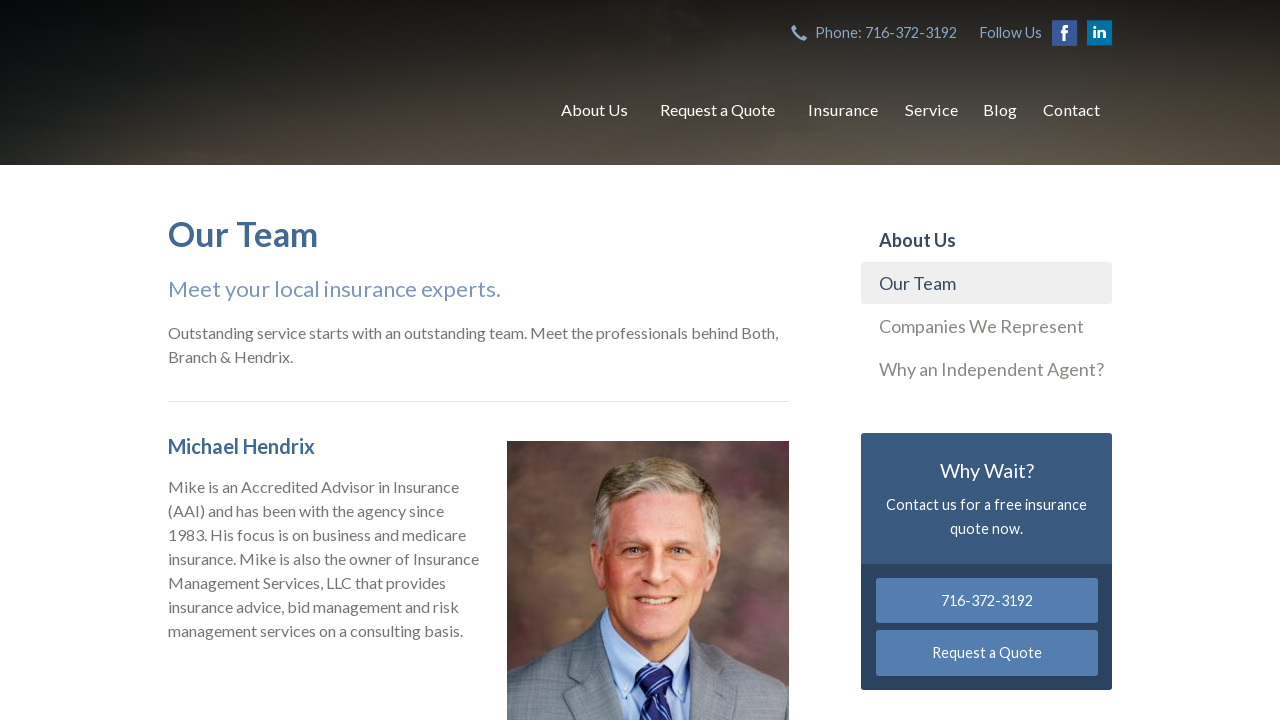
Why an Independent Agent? (991, 369)
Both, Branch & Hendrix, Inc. (343, 110)
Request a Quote (717, 109)
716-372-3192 (987, 600)
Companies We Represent (981, 326)
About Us (594, 109)
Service (931, 109)
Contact (1071, 109)
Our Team (917, 283)
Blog (1000, 109)
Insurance (843, 109)
